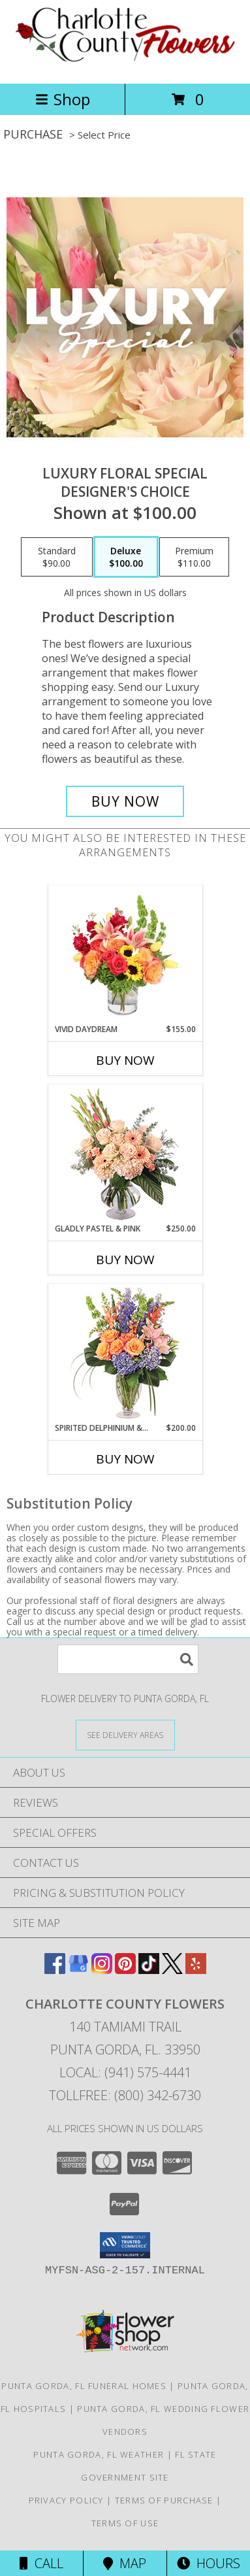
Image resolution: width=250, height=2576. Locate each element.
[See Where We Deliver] (125, 1734)
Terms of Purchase (164, 2500)
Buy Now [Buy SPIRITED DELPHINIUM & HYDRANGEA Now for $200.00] (125, 1458)
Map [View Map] (124, 2563)
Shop (62, 99)
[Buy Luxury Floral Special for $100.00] (125, 801)
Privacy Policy (66, 2500)
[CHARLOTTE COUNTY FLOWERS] (125, 64)
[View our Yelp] (195, 1969)
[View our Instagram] (101, 1969)
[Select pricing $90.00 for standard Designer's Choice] (57, 557)
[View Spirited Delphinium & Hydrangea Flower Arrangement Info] (125, 1353)
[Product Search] (127, 1659)
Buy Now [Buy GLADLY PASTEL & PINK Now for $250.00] (125, 1259)
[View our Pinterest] (125, 1969)
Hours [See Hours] (208, 2563)
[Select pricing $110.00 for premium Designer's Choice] (194, 557)
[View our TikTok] (148, 1969)
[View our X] (172, 1969)
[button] (125, 2245)
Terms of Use (125, 2523)
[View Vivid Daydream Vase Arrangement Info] (125, 955)
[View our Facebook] (54, 1969)
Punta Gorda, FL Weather (98, 2454)
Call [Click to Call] (41, 2563)
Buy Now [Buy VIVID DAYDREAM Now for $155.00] (125, 1060)
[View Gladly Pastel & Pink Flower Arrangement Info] (125, 1154)
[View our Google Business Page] (78, 1969)
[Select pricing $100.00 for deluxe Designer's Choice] (126, 557)
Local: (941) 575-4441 (125, 2072)
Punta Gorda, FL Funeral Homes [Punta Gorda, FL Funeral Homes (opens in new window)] (83, 2386)
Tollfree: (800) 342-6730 (125, 2095)
